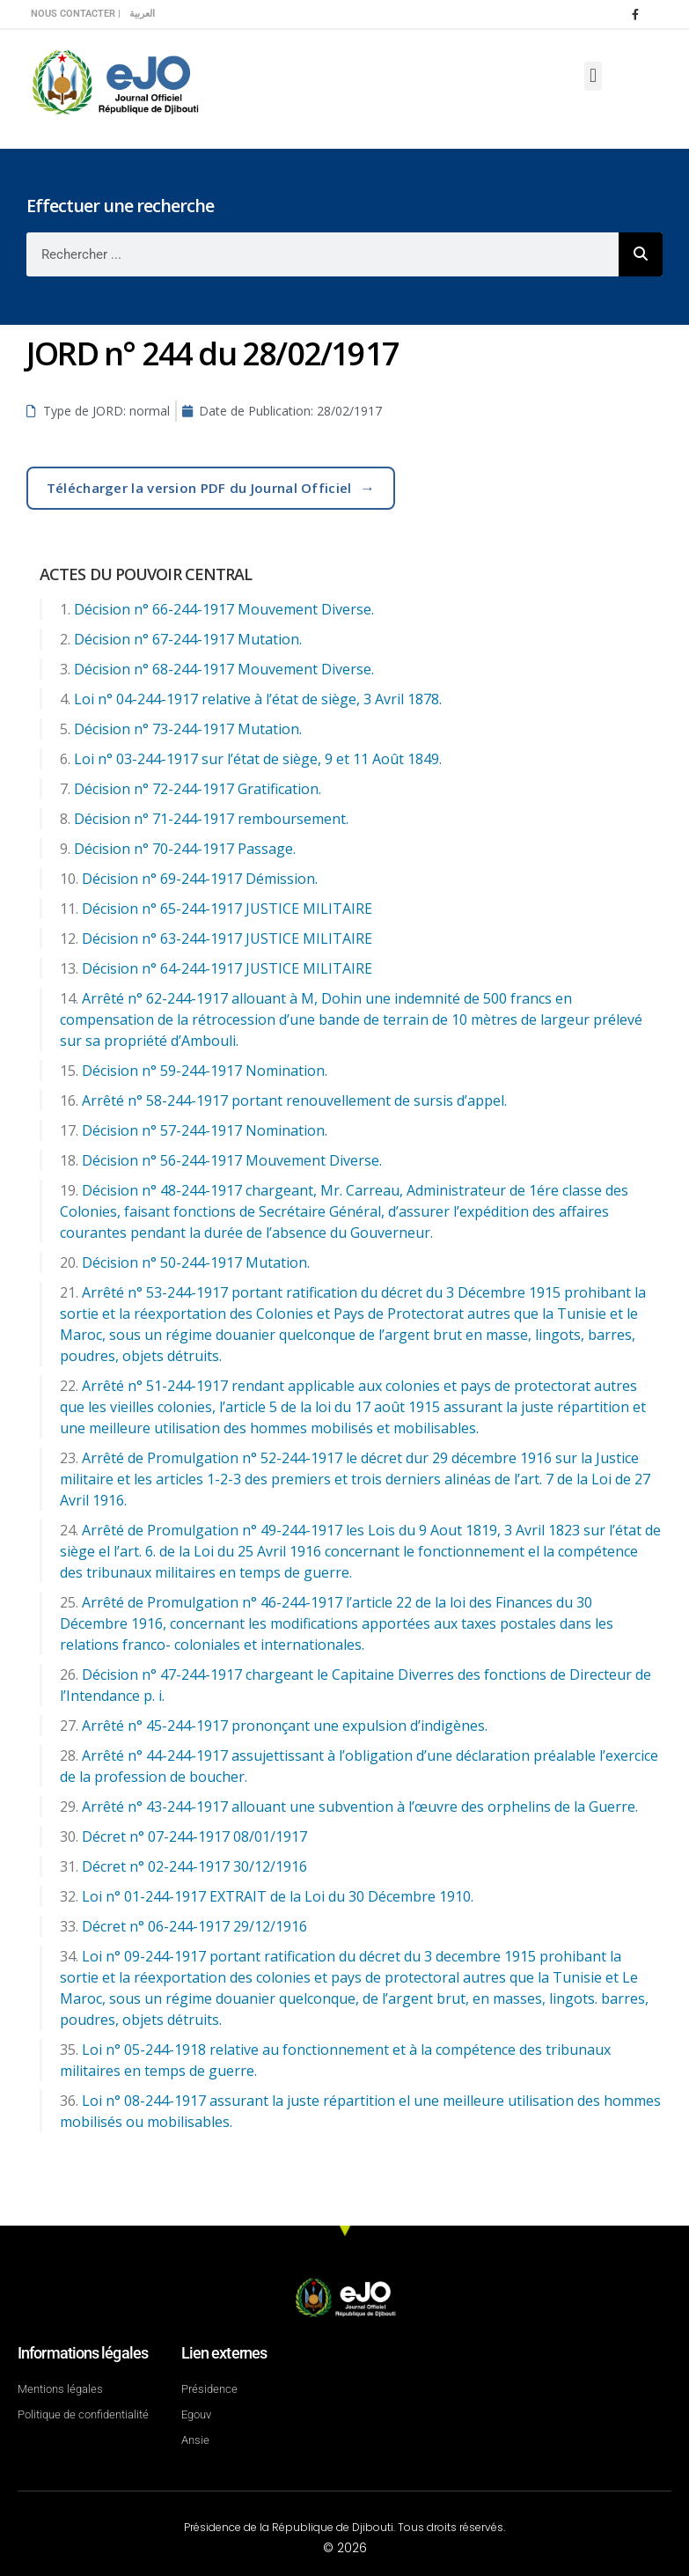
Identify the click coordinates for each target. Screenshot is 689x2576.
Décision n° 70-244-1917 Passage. (185, 848)
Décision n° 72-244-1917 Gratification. (197, 789)
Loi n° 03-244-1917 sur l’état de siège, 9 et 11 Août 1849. (258, 759)
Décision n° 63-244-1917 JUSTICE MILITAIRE (227, 938)
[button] (592, 76)
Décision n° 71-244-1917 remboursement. (211, 818)
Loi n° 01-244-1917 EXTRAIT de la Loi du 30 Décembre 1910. (277, 1896)
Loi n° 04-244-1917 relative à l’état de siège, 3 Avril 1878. (258, 699)
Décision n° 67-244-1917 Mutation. (188, 639)
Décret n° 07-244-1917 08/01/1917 (194, 1836)
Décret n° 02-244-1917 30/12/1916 (194, 1866)
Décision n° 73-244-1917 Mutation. (188, 729)
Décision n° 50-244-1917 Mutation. (196, 1262)
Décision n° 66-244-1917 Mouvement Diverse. (224, 609)
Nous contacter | (76, 13)
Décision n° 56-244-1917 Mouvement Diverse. (232, 1160)
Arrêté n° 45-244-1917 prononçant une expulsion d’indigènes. (284, 1725)
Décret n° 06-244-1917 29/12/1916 (194, 1926)
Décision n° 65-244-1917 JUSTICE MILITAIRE (227, 908)
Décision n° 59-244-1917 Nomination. (204, 1070)
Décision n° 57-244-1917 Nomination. (204, 1130)
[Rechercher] (641, 254)
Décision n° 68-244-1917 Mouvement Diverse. (224, 669)
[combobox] (322, 254)
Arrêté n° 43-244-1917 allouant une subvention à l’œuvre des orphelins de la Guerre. (360, 1806)
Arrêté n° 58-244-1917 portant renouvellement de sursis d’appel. (294, 1100)
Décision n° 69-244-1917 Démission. (200, 878)
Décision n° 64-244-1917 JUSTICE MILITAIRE (227, 968)
